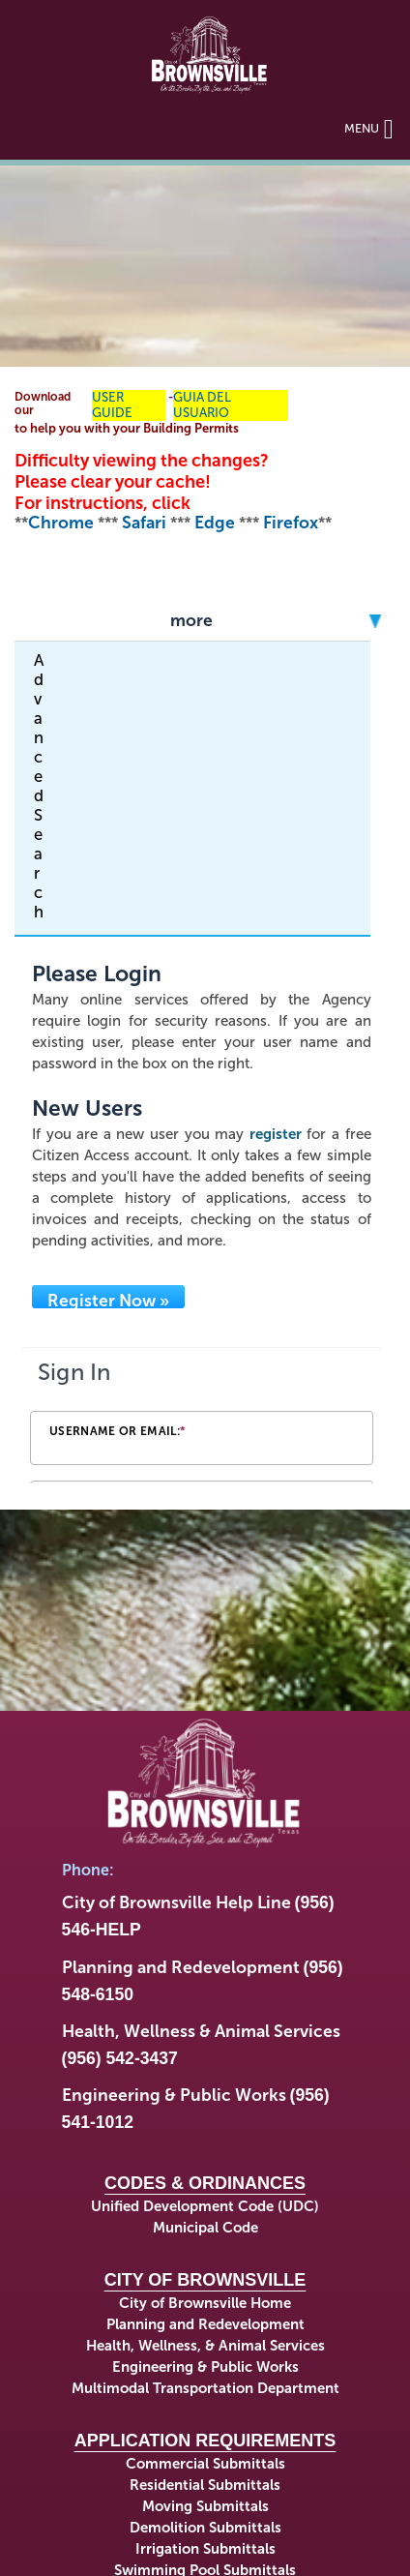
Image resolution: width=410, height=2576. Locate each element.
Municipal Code (205, 2227)
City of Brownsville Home (205, 2303)
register (275, 1134)
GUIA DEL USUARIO (202, 405)
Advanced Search (39, 785)
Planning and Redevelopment (205, 2324)
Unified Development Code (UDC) (205, 2206)
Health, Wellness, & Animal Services (205, 2345)
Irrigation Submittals (205, 2549)
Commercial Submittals (205, 2463)
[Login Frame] (201, 1417)
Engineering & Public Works (205, 2367)
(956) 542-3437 (120, 2058)
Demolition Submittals (205, 2527)
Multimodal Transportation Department (205, 2388)
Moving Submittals (205, 2506)
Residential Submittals (205, 2485)
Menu (369, 128)
